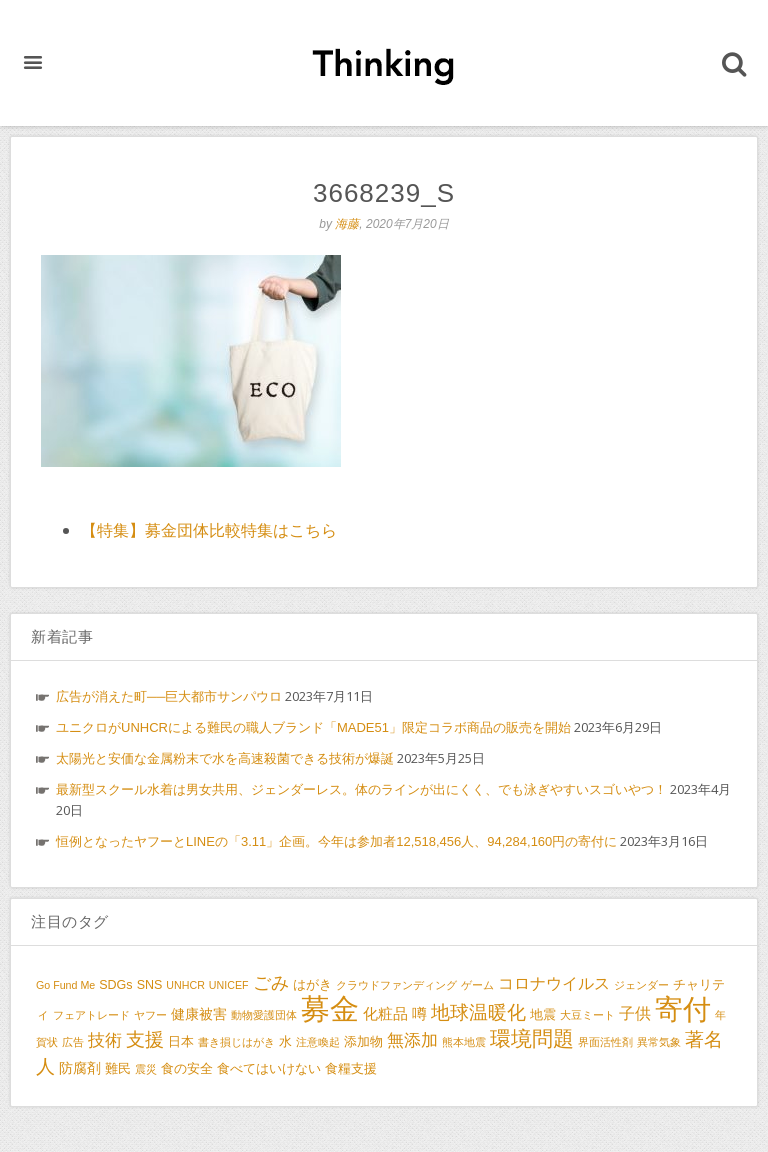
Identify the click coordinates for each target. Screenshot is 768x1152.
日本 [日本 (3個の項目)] (181, 1042)
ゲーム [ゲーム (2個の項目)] (477, 985)
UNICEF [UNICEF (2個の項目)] (229, 985)
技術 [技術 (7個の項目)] (105, 1040)
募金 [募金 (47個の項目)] (330, 1008)
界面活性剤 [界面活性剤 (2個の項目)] (605, 1042)
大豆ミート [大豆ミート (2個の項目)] (587, 1015)
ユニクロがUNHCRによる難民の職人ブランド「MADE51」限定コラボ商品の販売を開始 (313, 727)
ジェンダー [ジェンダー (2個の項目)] (641, 985)
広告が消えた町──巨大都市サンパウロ (169, 696)
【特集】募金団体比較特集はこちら (209, 530)
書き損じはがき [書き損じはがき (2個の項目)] (236, 1042)
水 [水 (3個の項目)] (285, 1042)
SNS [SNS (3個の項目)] (150, 985)
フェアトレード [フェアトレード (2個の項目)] (91, 1015)
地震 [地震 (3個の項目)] (543, 1015)
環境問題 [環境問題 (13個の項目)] (532, 1038)
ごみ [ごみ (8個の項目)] (271, 983)
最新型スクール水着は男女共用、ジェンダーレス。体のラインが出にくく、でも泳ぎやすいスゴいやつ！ (361, 789)
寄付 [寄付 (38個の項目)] (683, 1009)
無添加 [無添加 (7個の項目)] (412, 1040)
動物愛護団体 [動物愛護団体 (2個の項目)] (264, 1015)
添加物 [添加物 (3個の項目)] (363, 1042)
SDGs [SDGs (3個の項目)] (115, 985)
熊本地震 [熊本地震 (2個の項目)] (464, 1042)
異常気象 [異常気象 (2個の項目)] (659, 1042)
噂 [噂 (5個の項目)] (419, 1013)
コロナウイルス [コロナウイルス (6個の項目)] (554, 983)
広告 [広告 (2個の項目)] (73, 1042)
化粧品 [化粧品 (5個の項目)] (385, 1013)
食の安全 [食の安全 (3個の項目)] (187, 1069)
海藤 (347, 224)
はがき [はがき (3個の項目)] (312, 985)
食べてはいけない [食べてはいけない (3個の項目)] (269, 1069)
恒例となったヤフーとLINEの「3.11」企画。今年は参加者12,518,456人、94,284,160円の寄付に (336, 841)
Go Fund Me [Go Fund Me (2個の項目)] (65, 985)
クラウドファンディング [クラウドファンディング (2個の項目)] (396, 985)
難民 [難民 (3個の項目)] (118, 1069)
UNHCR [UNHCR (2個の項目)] (185, 985)
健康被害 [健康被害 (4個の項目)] (199, 1014)
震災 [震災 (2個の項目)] (146, 1069)
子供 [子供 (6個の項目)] (635, 1013)
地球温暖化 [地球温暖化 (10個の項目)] (478, 1012)
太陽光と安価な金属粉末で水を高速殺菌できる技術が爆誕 (225, 758)
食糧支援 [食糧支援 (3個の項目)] (351, 1069)
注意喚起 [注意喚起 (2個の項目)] (318, 1042)
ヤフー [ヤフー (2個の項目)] (150, 1015)
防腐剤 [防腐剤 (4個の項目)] (80, 1068)
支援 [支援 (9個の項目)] (145, 1039)
